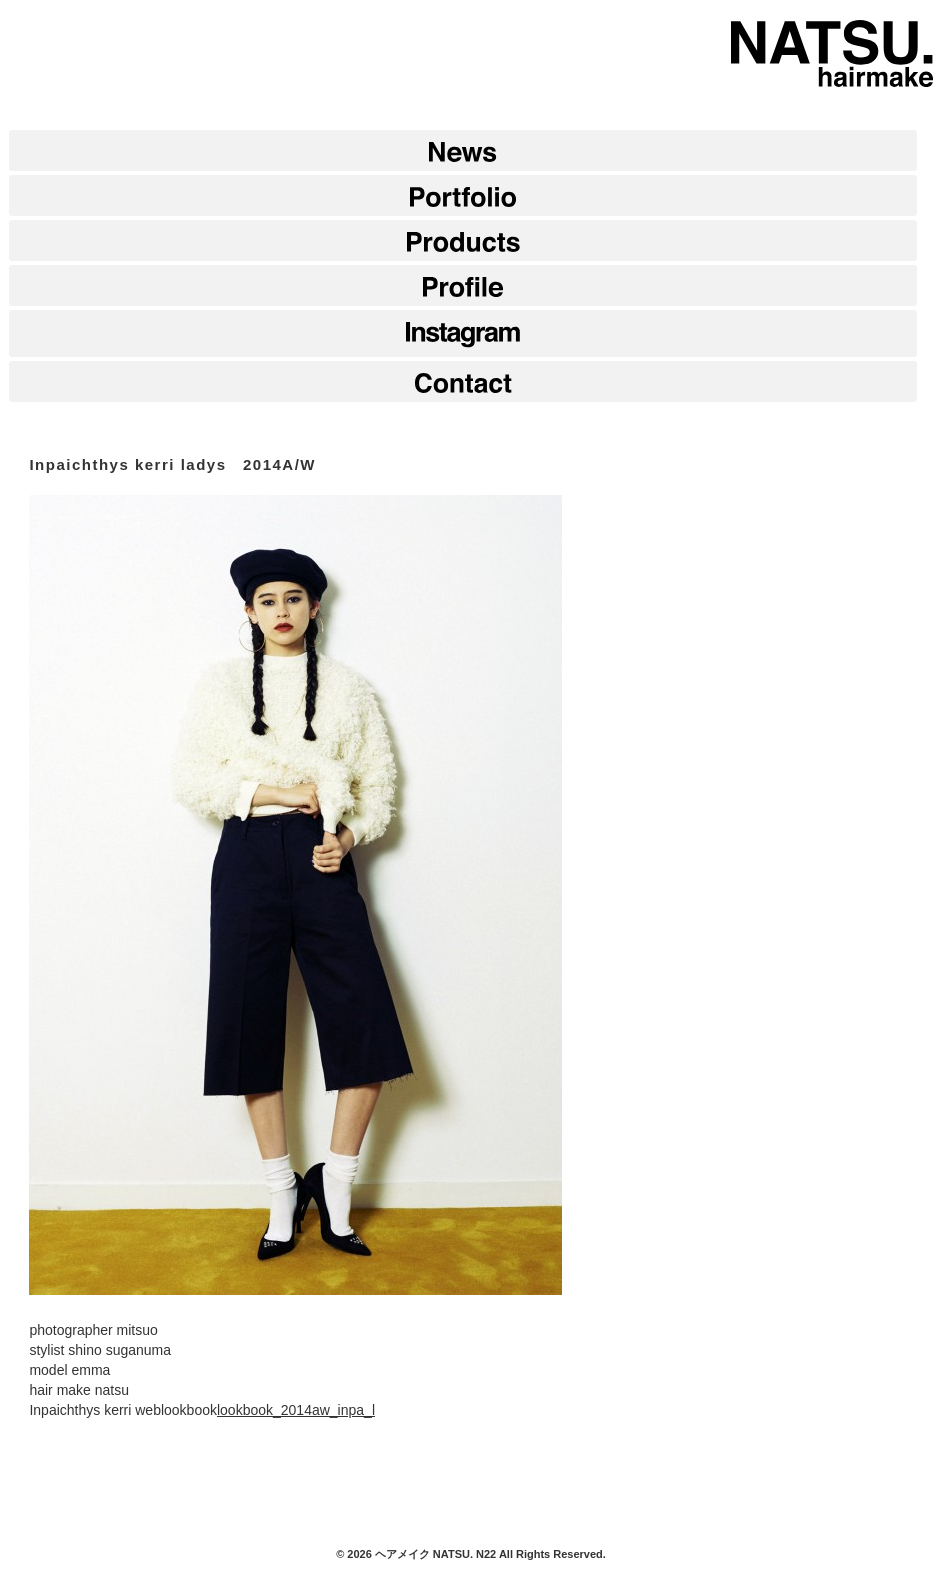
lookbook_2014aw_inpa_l (296, 1410)
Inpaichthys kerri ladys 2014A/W (172, 464)
